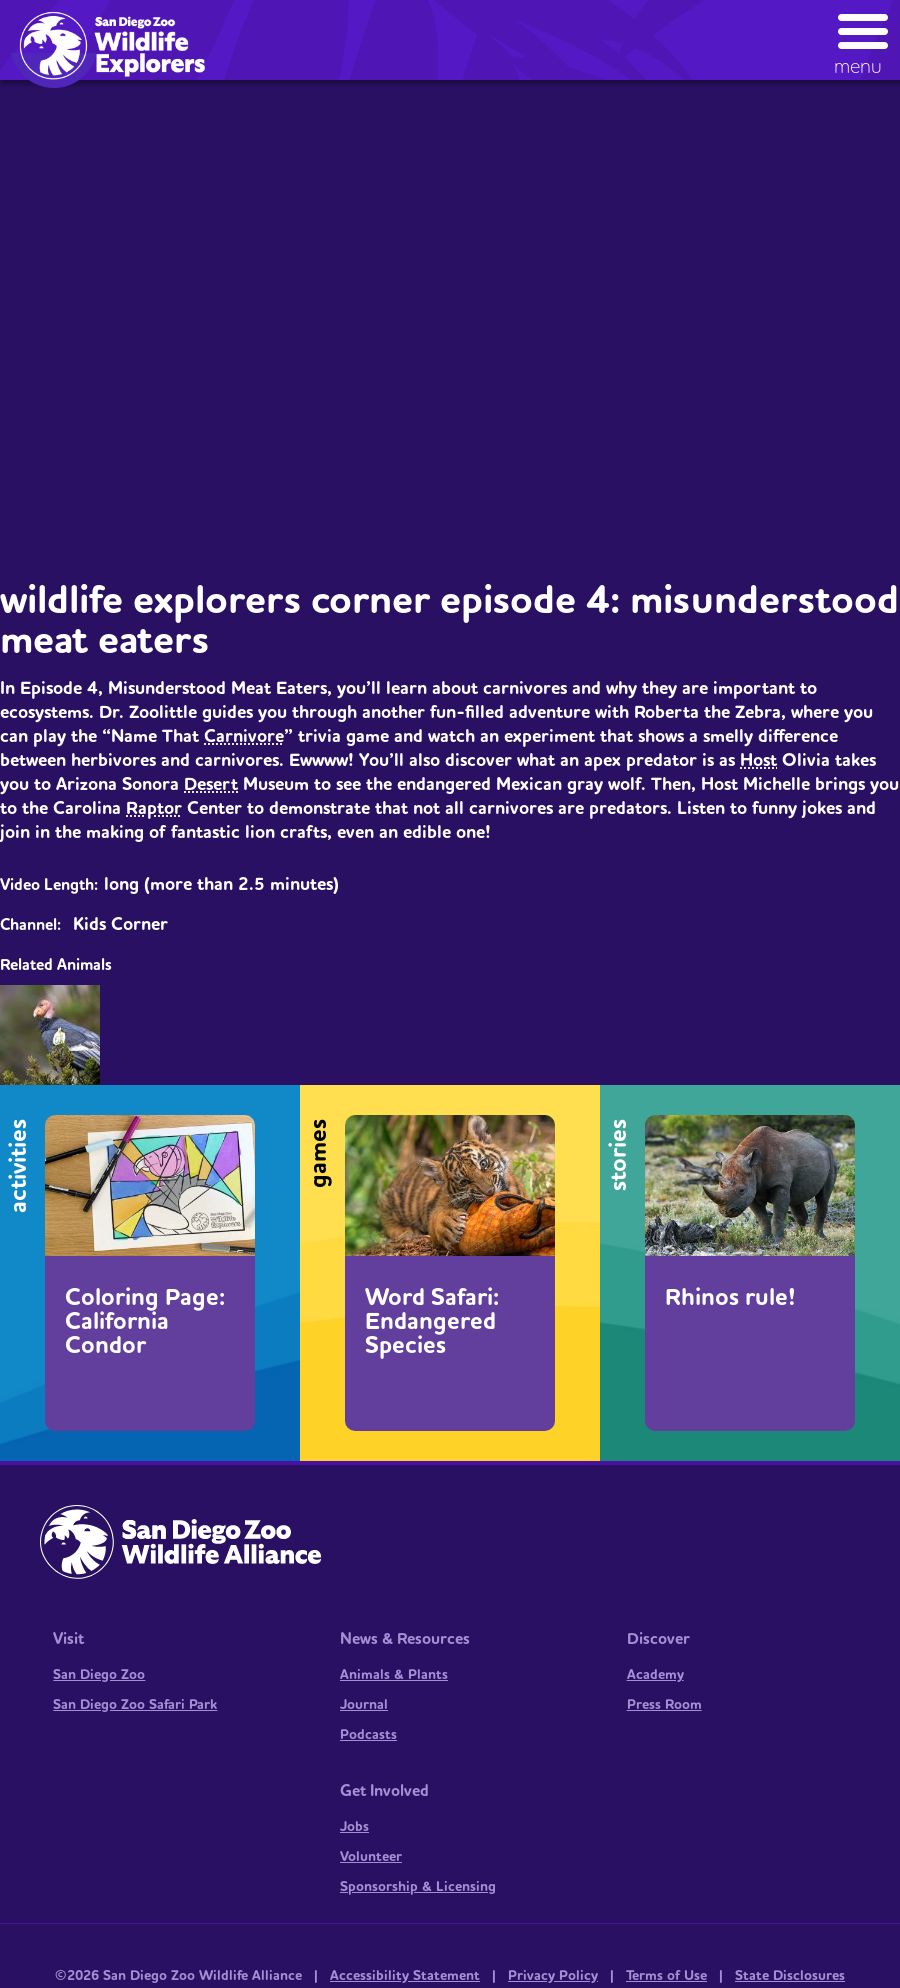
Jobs (354, 1827)
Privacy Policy (553, 1976)
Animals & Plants (394, 1675)
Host (758, 760)
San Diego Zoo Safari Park (135, 1705)
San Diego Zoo (99, 1675)
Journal (364, 1705)
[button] (863, 39)
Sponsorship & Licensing (418, 1887)
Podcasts (368, 1735)
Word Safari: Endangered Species (432, 1322)
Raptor (154, 808)
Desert (211, 784)
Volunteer (371, 1857)
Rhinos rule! (730, 1298)
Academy (655, 1675)
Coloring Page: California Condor (145, 1322)
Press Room (664, 1705)
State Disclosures (790, 1976)
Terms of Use (666, 1976)
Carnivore (244, 736)
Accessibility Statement (405, 1976)
